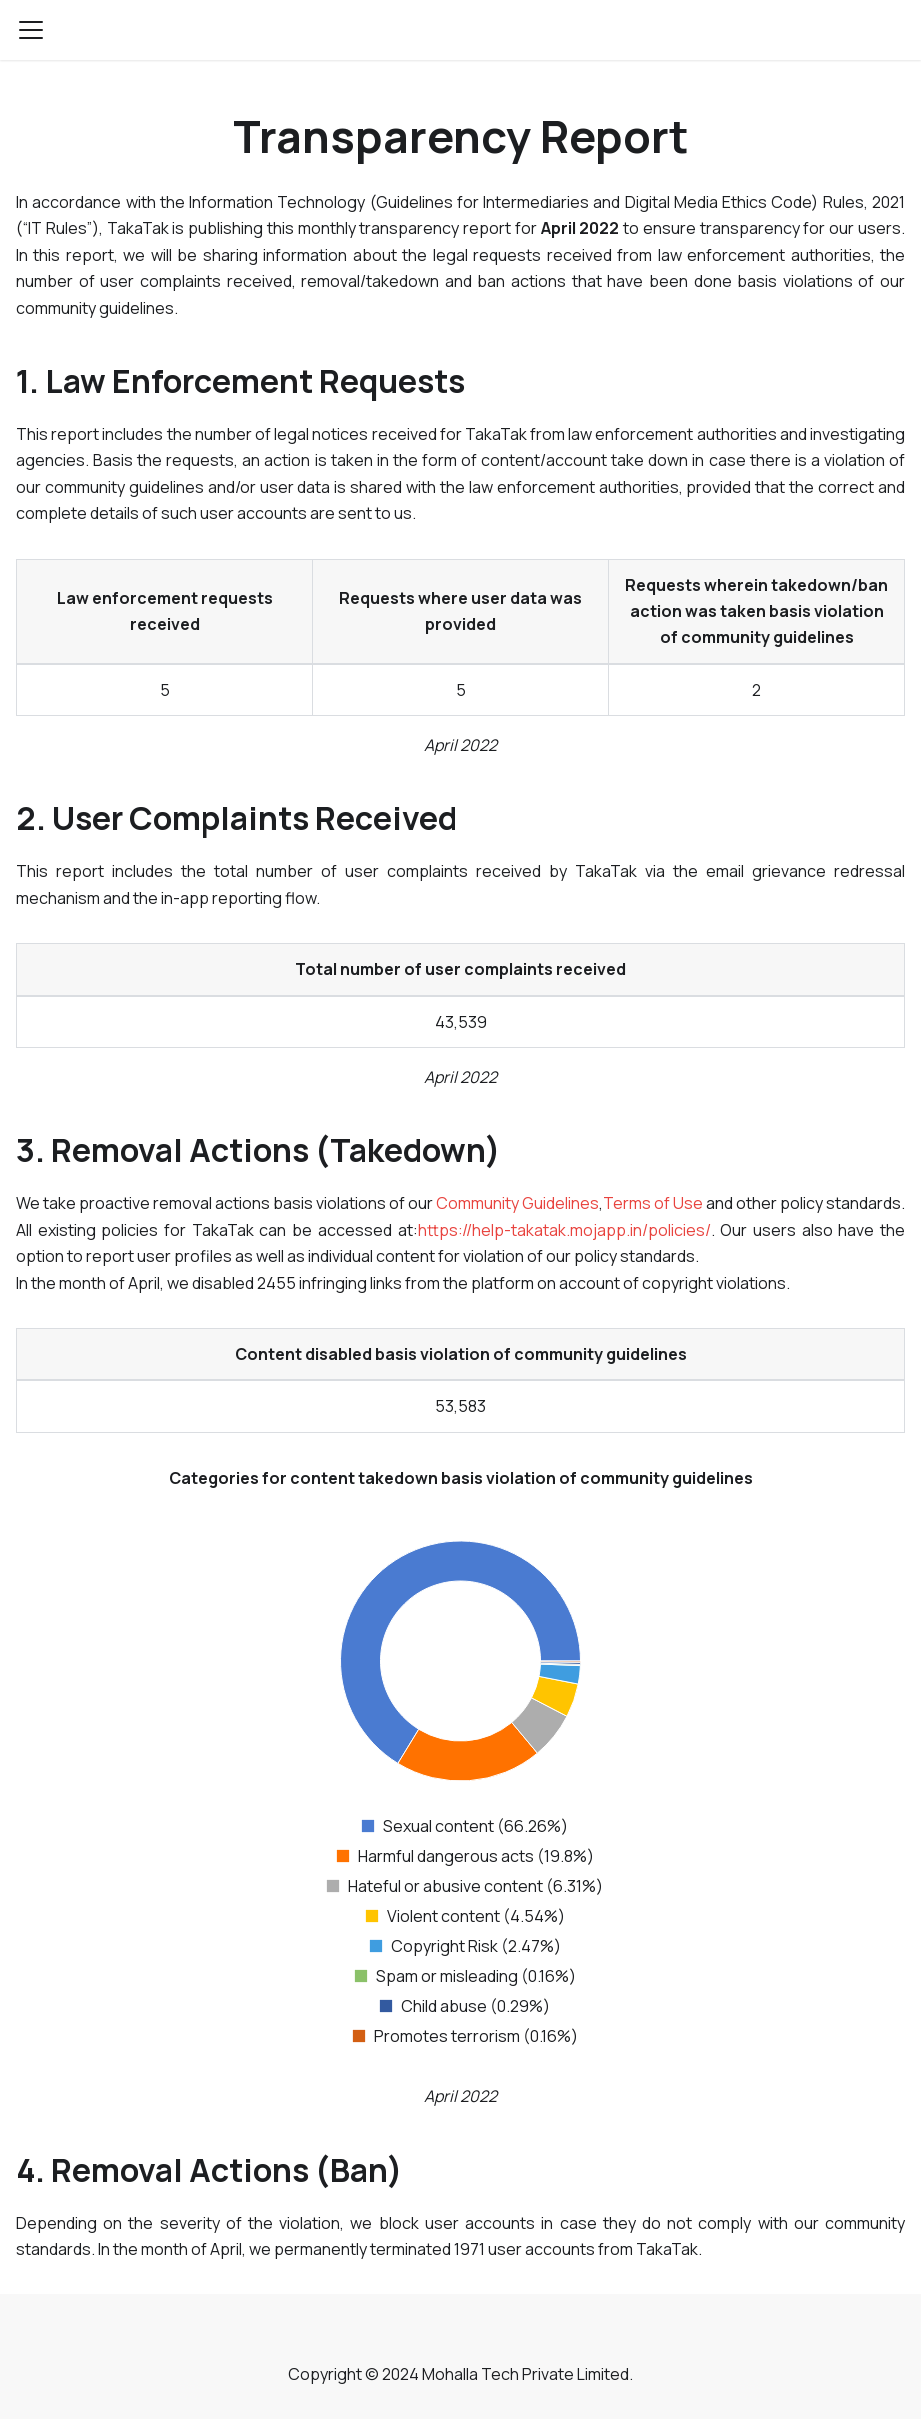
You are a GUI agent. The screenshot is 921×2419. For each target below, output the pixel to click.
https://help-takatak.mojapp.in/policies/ (564, 1230)
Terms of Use (653, 1203)
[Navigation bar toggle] (31, 30)
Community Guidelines (517, 1203)
